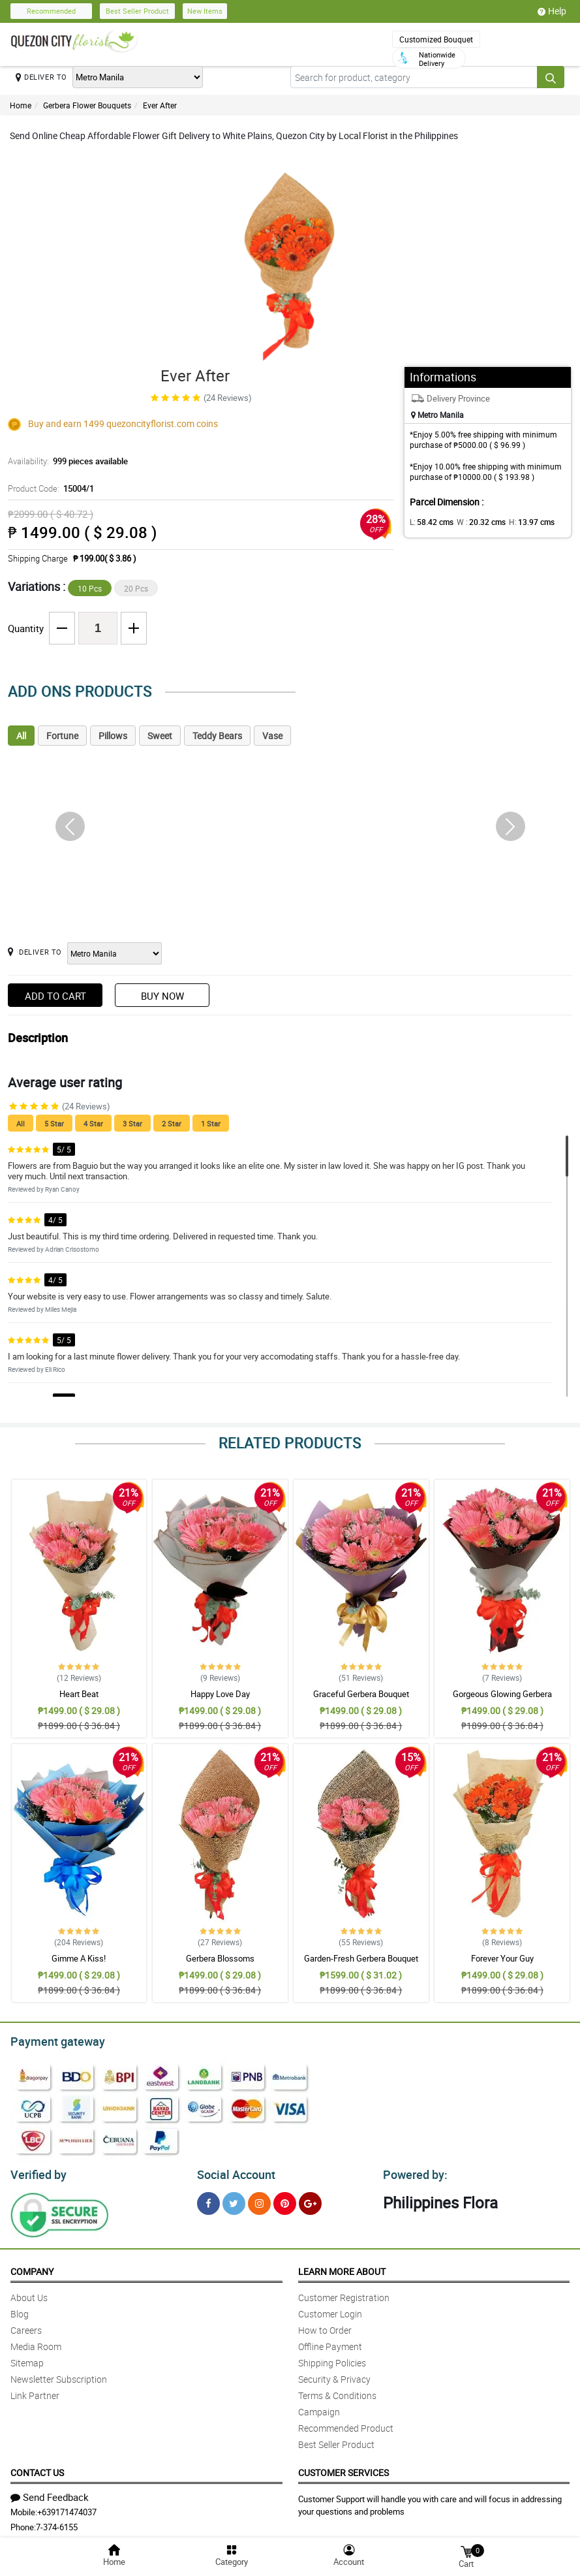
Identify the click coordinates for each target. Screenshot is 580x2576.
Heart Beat (79, 1694)
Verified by (36, 2171)
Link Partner (34, 2391)
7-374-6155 (57, 2523)
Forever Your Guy (502, 1958)
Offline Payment (330, 2342)
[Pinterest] (284, 2199)
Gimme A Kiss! (79, 1958)
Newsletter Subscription (58, 2375)
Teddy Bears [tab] (217, 735)
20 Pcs (136, 588)
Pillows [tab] (113, 735)
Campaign (319, 2408)
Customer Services (343, 2468)
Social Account (232, 2171)
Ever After (160, 105)
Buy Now (162, 995)
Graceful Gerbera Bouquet (361, 1694)
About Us (29, 2293)
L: (429, 522)
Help (552, 11)
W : (474, 522)
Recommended (51, 11)
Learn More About (342, 2267)
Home (20, 105)
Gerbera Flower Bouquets (87, 105)
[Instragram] (259, 2199)
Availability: (64, 461)
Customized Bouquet (436, 39)
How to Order (325, 2326)
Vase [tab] (272, 735)
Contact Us (37, 2468)
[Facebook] (208, 2199)
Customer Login (330, 2310)
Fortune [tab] (62, 735)
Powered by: (412, 2171)
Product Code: (49, 488)
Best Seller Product (137, 11)
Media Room (35, 2342)
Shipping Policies (332, 2359)
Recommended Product (345, 2424)
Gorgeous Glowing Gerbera (502, 1694)
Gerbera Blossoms (220, 1958)
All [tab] (21, 735)
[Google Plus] (310, 2199)
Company (31, 2267)
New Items (204, 11)
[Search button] (550, 77)
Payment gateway (51, 2039)
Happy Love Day (220, 1694)
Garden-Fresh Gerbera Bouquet (361, 1958)
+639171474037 (67, 2508)
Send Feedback (49, 2493)
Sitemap (27, 2359)
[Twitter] (233, 2199)
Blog (19, 2310)
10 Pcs (90, 588)
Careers (26, 2326)
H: (520, 522)
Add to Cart (55, 995)
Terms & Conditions (337, 2391)
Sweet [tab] (159, 735)
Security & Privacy (334, 2375)
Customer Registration (343, 2293)
